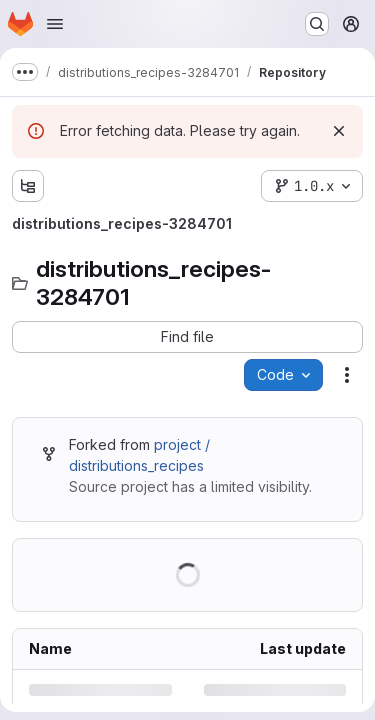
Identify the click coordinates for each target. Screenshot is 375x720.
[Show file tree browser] (28, 186)
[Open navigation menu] (55, 24)
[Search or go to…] (317, 24)
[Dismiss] (339, 131)
